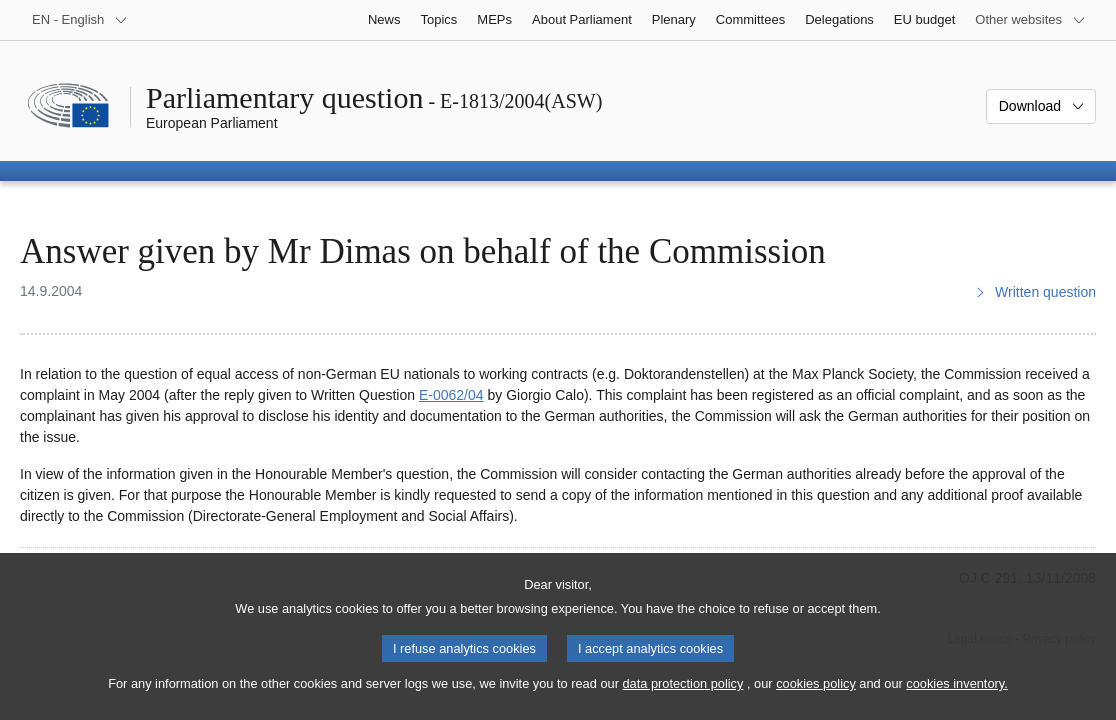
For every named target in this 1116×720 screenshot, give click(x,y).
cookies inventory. (956, 700)
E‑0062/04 (451, 395)
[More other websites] (1030, 20)
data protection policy (682, 700)
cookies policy (816, 700)
